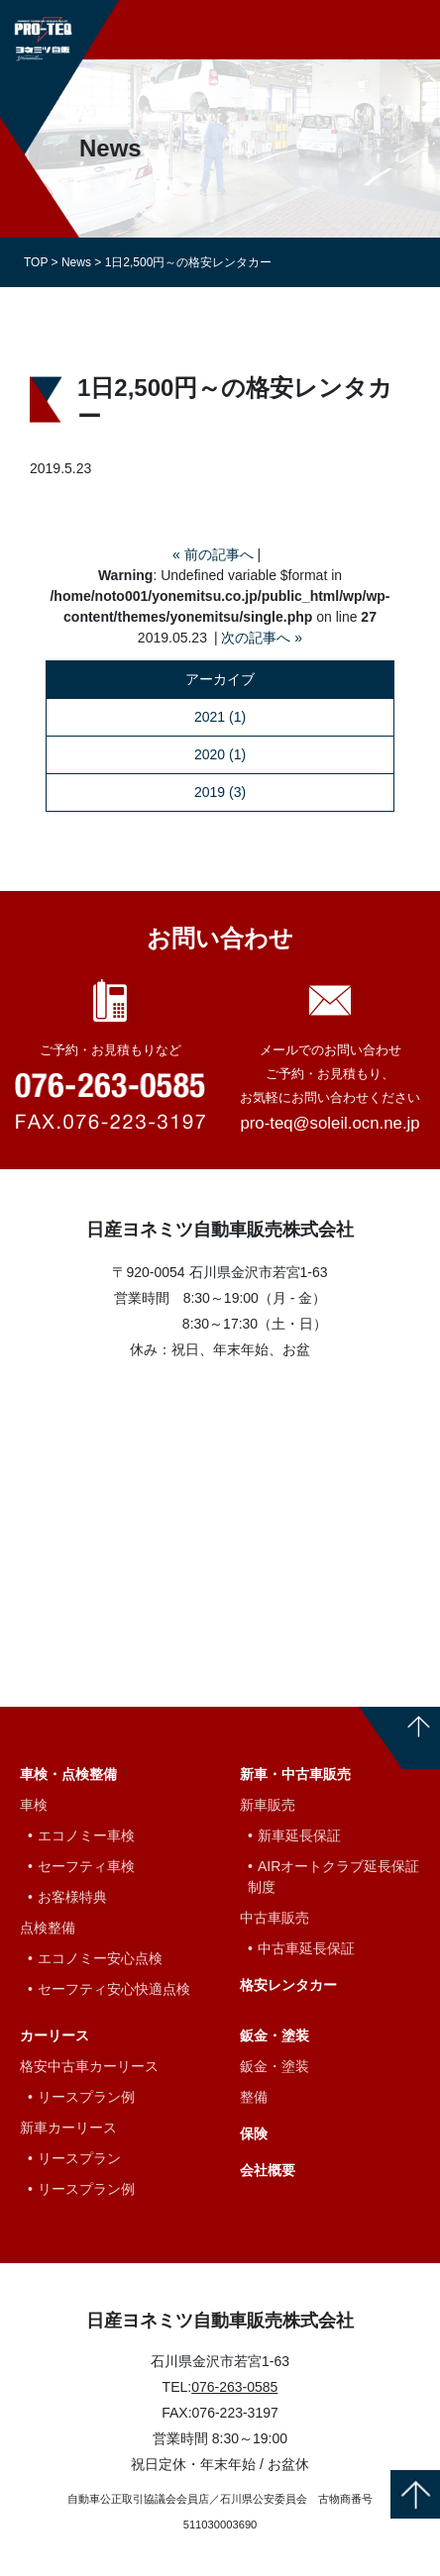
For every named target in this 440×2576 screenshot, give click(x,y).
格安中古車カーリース (89, 2066)
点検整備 (47, 1927)
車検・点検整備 (68, 1774)
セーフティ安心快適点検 (114, 1989)
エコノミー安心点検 (100, 1958)
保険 (254, 2133)
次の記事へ (255, 637)
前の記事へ (219, 554)
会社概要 (267, 2170)
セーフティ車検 (86, 1866)
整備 (254, 2097)
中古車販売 (274, 1918)
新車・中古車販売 (295, 1774)
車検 (34, 1805)
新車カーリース (68, 2127)
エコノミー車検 (86, 1835)
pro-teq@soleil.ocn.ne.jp (329, 1123)
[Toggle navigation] (413, 29)
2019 (209, 792)
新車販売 (267, 1805)
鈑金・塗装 (274, 2035)
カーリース (54, 2035)
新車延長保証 (299, 1835)
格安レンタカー (288, 1985)
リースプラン (79, 2158)
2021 (209, 717)
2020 (209, 754)
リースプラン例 (86, 2097)
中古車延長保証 (306, 1948)
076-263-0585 (234, 2387)
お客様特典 (72, 1897)
